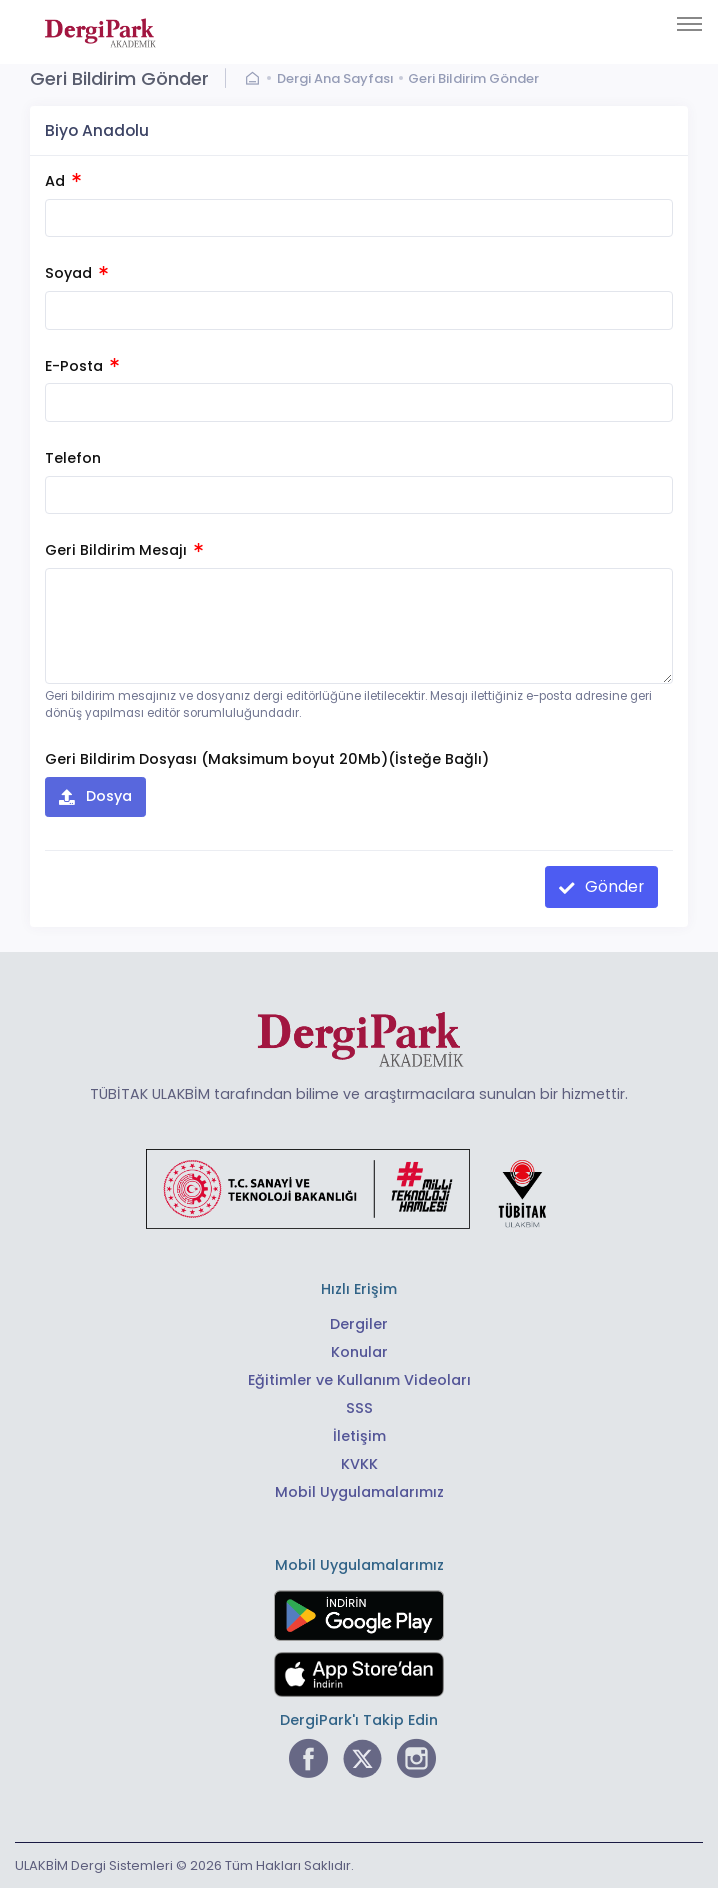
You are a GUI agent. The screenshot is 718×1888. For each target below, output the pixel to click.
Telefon (73, 458)
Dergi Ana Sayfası (335, 78)
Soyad (76, 273)
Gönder (612, 886)
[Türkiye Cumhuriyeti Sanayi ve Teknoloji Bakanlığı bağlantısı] (359, 1187)
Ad (63, 181)
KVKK (359, 1464)
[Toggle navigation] (689, 24)
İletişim (359, 1436)
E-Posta (82, 366)
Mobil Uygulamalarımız (359, 1492)
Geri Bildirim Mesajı (124, 550)
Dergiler (359, 1324)
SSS (359, 1408)
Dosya (107, 796)
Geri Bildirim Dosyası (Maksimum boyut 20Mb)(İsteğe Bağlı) (267, 759)
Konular (359, 1352)
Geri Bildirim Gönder (473, 78)
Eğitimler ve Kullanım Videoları (359, 1380)
